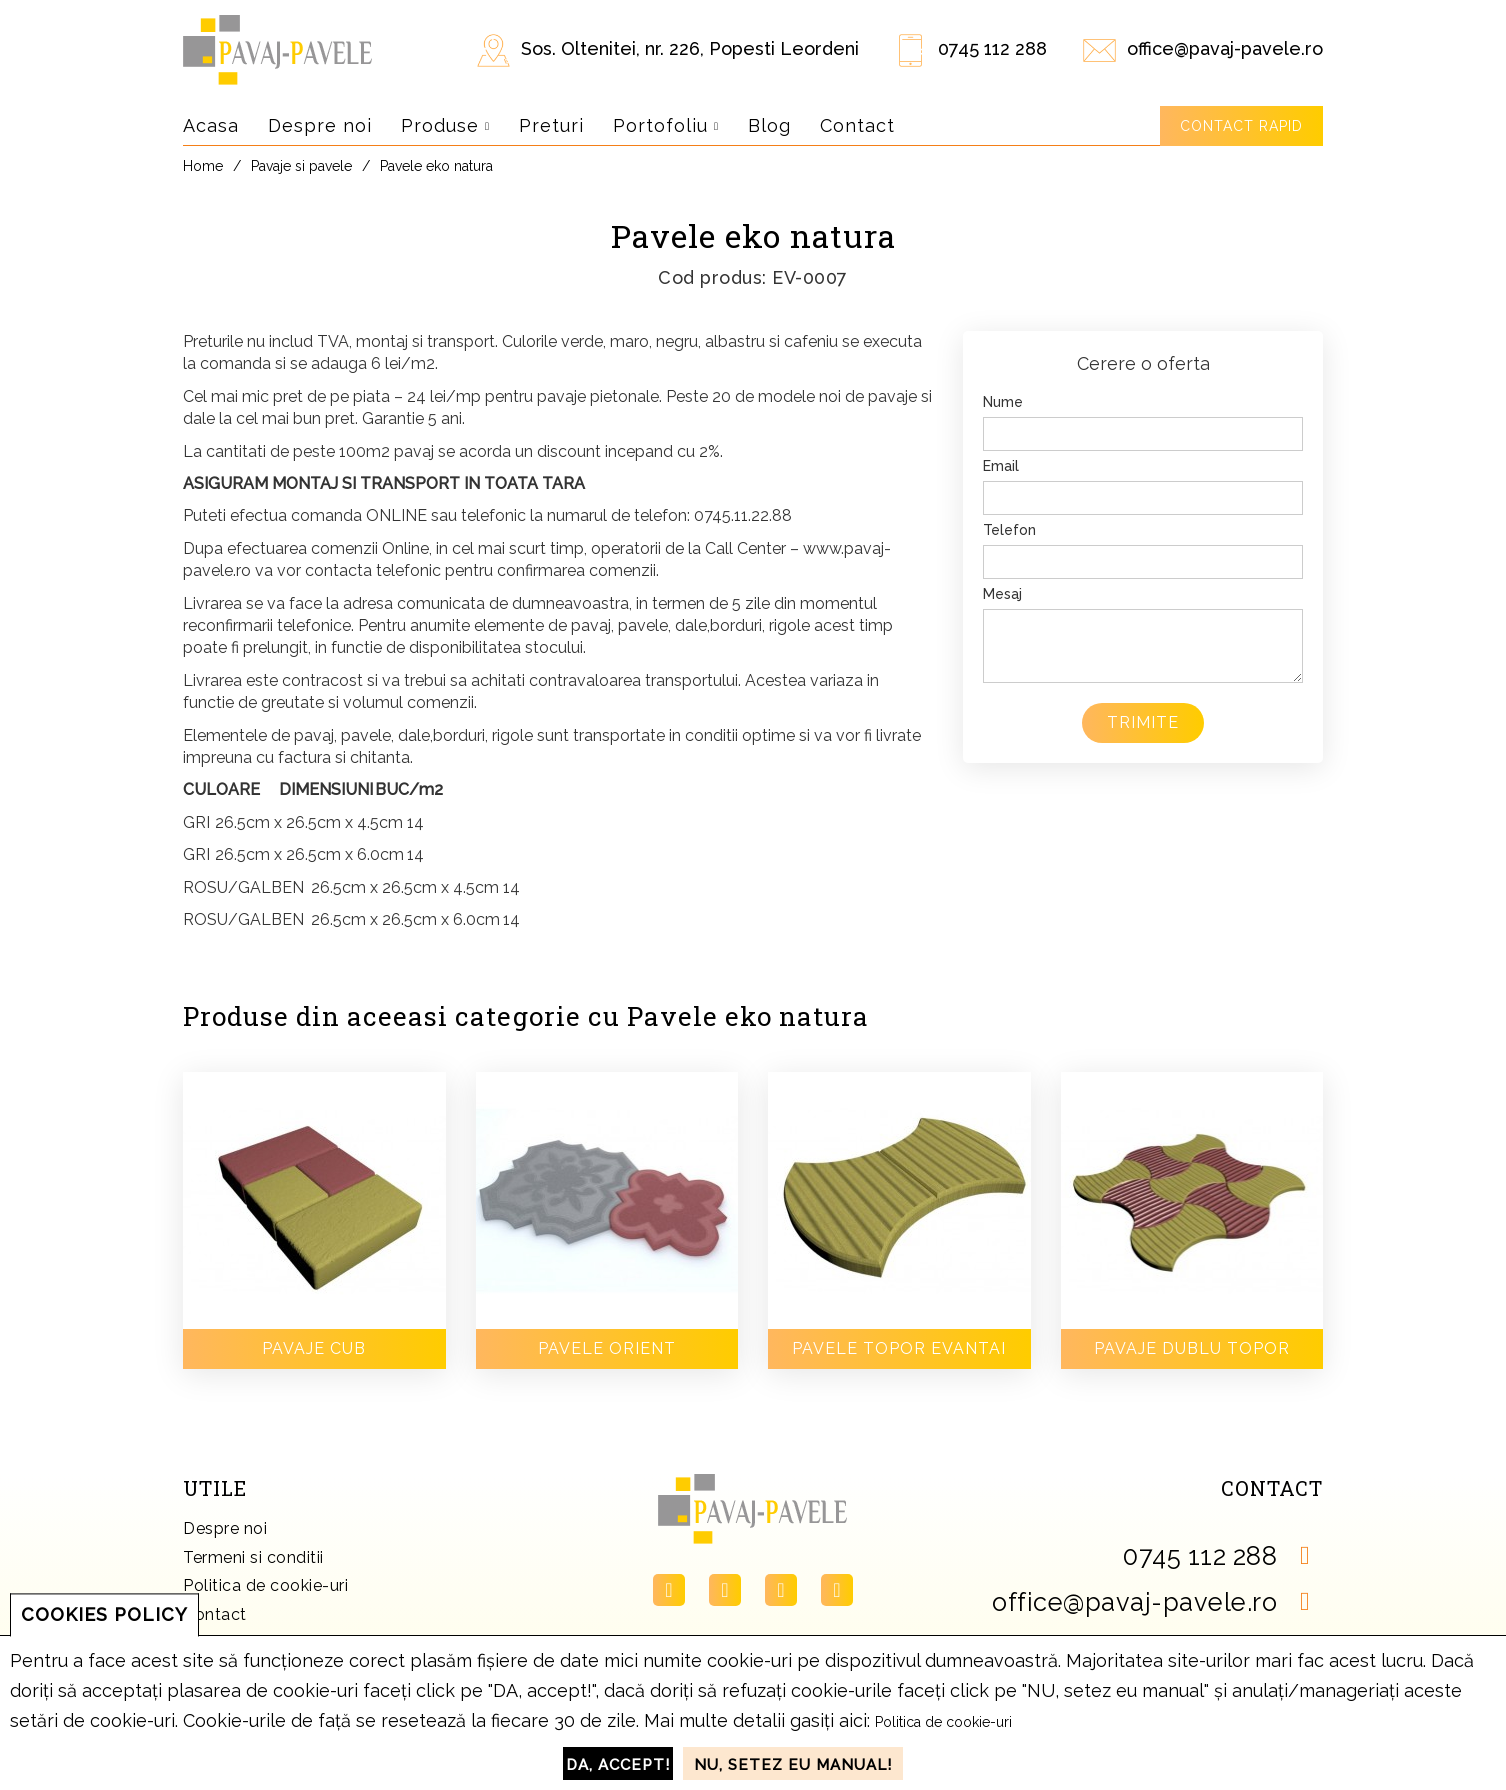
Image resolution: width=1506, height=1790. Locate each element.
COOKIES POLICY (104, 1614)
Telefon (1009, 530)
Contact (857, 125)
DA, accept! (618, 1765)
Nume (1003, 402)
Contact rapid (1241, 126)
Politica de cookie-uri (265, 1585)
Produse (445, 125)
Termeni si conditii (253, 1557)
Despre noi (320, 125)
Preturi (551, 125)
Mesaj (1002, 594)
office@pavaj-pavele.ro (1225, 48)
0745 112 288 (992, 48)
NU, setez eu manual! (793, 1765)
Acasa (211, 125)
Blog (769, 125)
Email (1001, 466)
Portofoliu (666, 125)
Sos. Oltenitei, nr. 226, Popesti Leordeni (690, 48)
